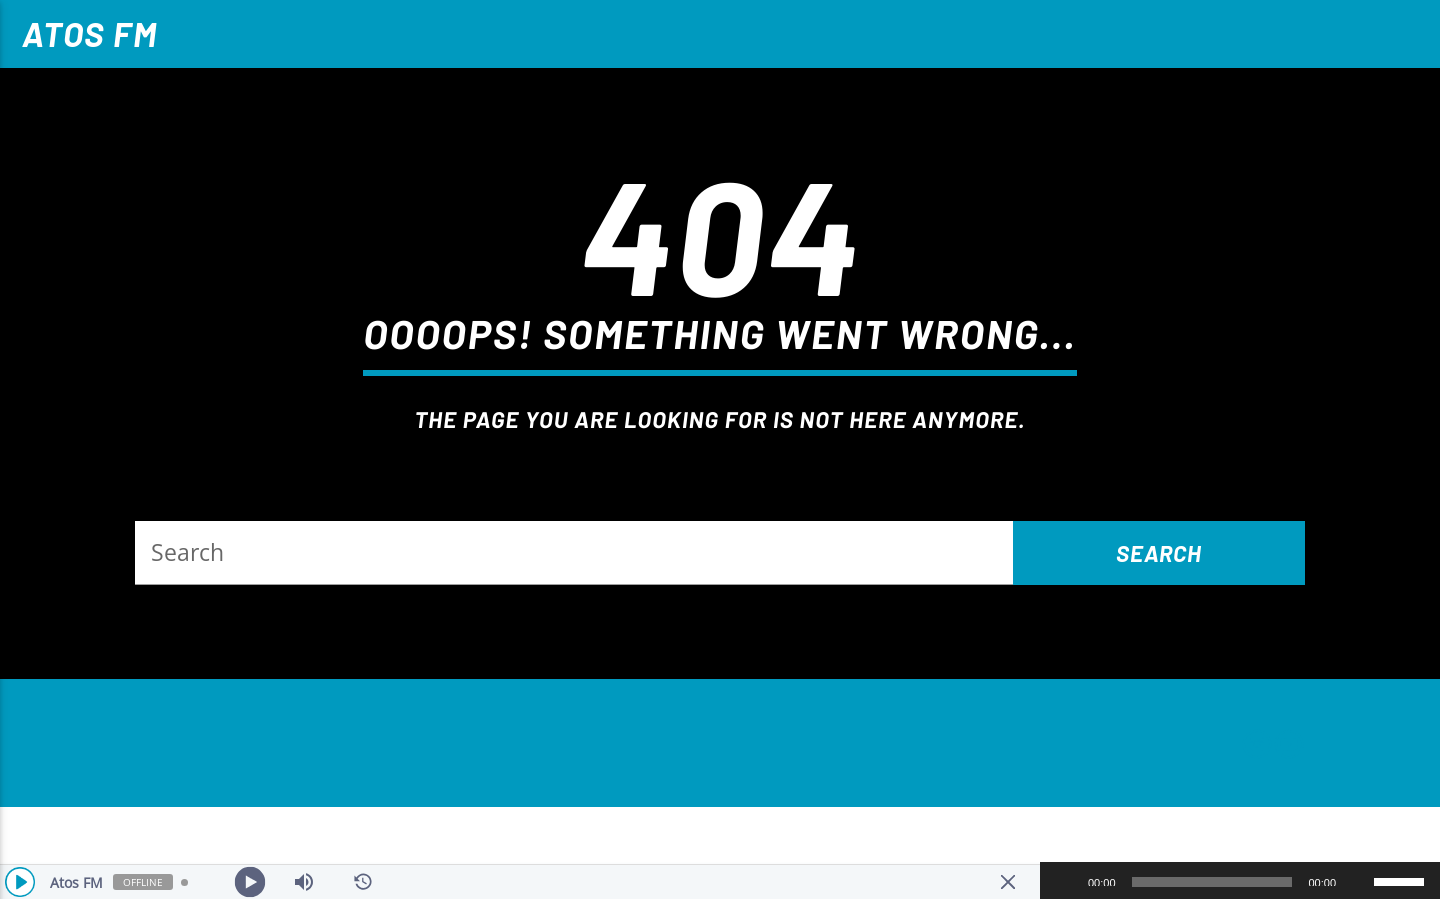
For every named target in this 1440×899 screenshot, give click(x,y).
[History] (363, 882)
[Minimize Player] (1008, 882)
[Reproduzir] (1066, 882)
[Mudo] (1358, 882)
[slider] (1212, 882)
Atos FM (89, 33)
